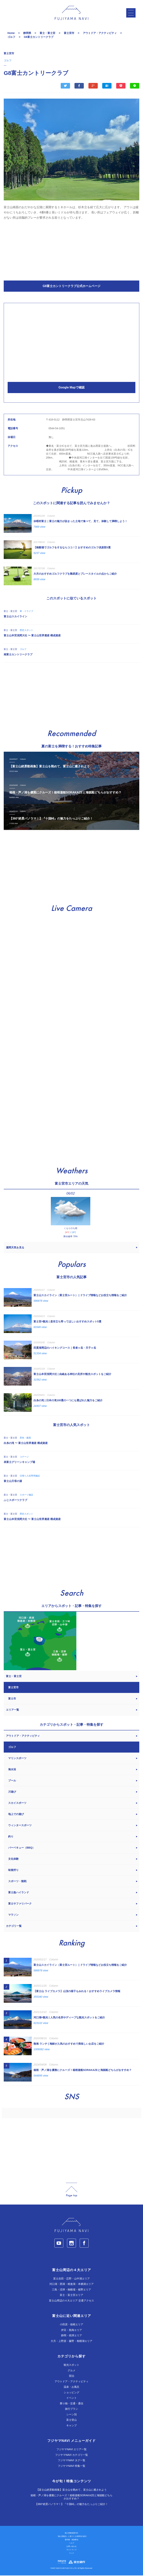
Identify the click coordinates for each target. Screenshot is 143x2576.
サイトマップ (71, 2550)
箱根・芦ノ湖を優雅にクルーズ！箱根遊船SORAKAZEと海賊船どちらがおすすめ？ (71, 2497)
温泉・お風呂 (71, 2387)
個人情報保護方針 (71, 2533)
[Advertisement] (71, 249)
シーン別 (71, 2414)
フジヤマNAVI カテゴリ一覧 (71, 2455)
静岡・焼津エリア (71, 2335)
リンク (71, 2554)
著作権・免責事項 (71, 2540)
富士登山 (71, 2420)
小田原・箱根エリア (71, 2324)
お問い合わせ (71, 2547)
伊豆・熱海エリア (71, 2330)
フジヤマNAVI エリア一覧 (71, 2449)
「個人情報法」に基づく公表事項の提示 (71, 2537)
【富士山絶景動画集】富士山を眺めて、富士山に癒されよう (71, 2490)
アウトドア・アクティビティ (71, 2381)
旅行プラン (71, 2409)
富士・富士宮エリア (71, 2295)
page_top (71, 2190)
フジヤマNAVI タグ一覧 (71, 2460)
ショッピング (71, 2392)
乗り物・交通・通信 (71, 2403)
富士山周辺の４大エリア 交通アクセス (71, 2301)
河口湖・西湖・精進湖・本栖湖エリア (71, 2284)
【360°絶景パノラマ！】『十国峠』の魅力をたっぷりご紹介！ (71, 2504)
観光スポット (71, 2365)
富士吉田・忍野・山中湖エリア (71, 2279)
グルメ (71, 2370)
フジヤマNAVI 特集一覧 (71, 2466)
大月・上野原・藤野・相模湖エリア (71, 2341)
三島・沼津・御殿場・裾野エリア (71, 2290)
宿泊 (71, 2376)
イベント (71, 2398)
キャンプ (71, 2425)
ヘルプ (71, 2544)
